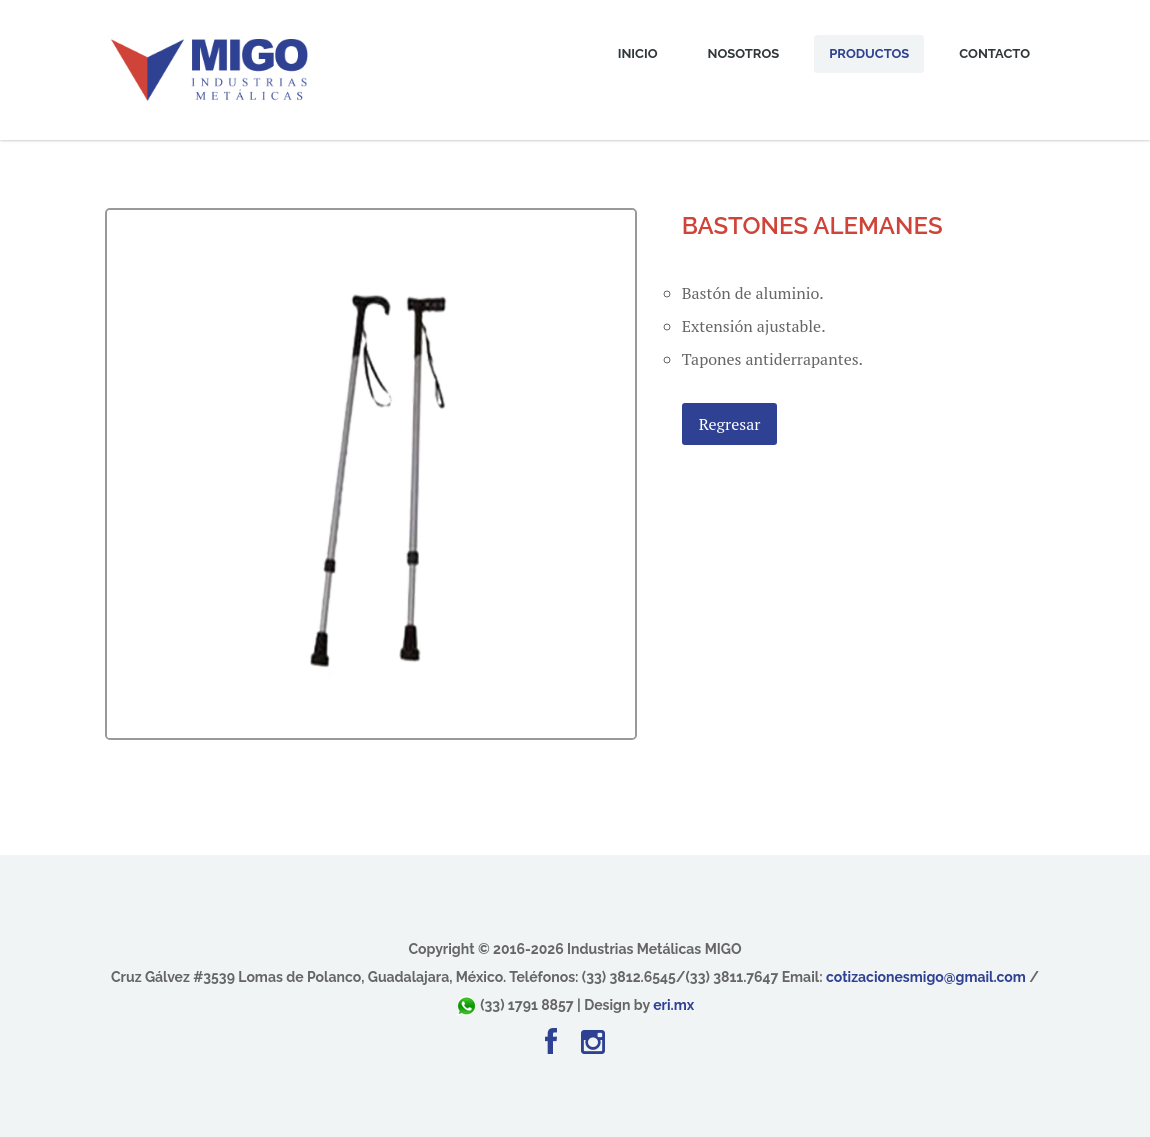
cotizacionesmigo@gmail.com (926, 977)
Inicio (638, 53)
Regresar (730, 424)
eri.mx (673, 1005)
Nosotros (744, 53)
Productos (869, 53)
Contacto (994, 53)
